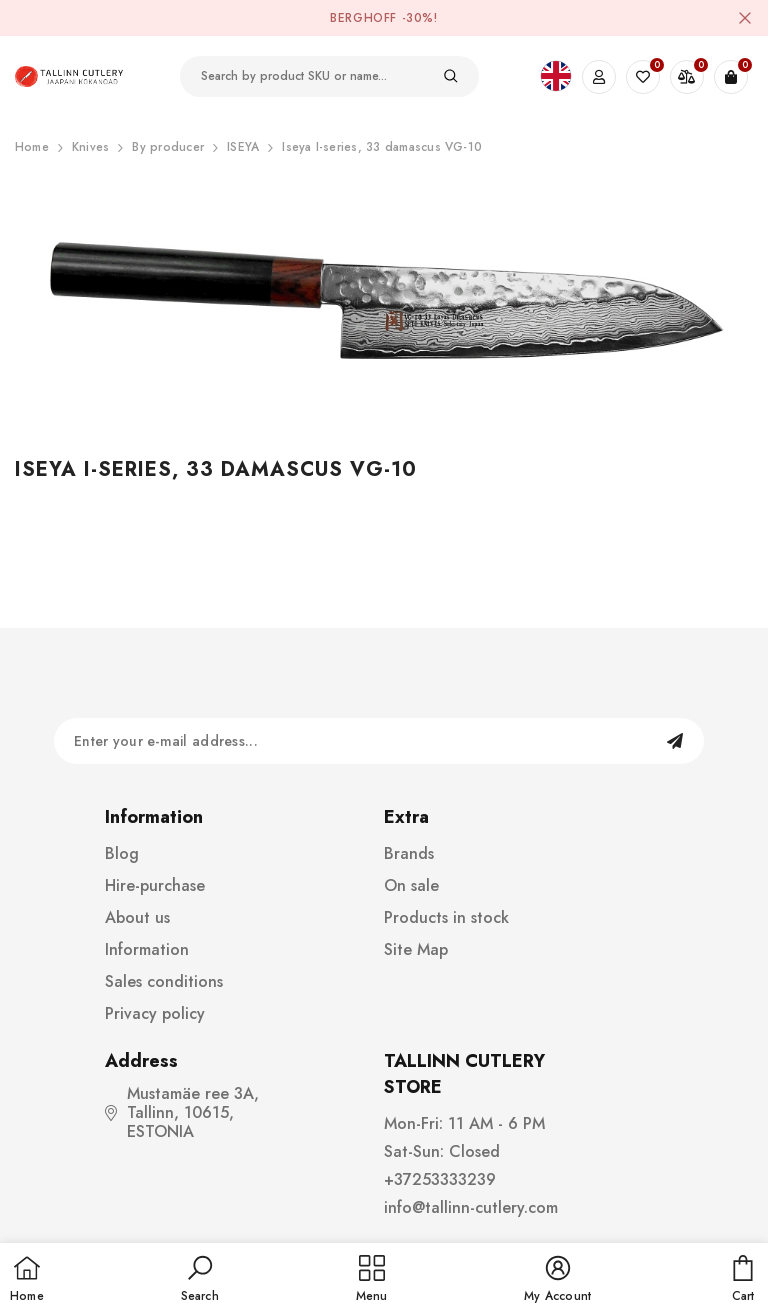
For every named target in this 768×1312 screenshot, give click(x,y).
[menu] (372, 1280)
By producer (168, 147)
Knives (90, 147)
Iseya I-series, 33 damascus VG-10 (382, 147)
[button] (200, 1280)
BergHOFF (363, 18)
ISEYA (243, 147)
